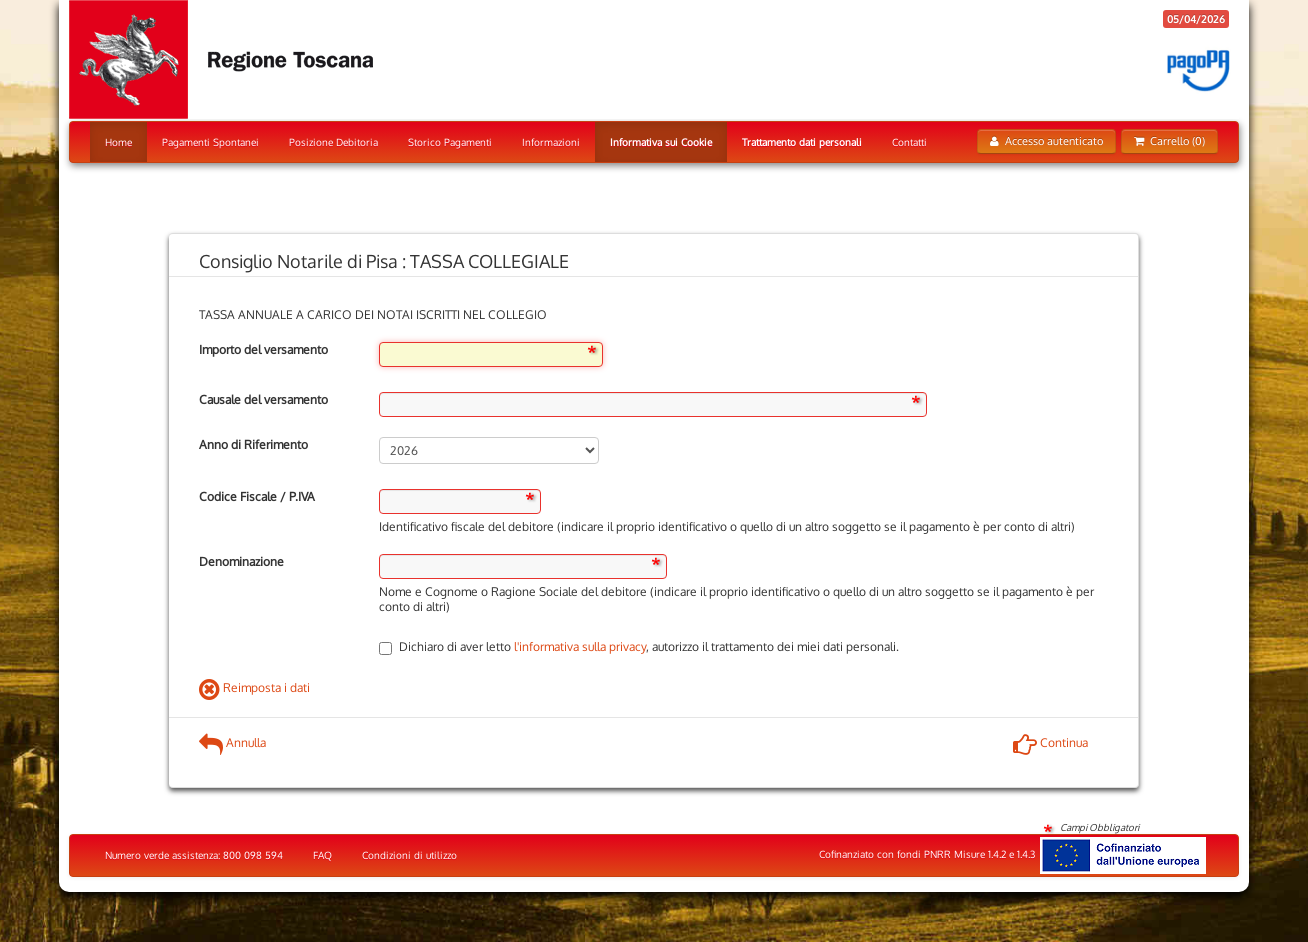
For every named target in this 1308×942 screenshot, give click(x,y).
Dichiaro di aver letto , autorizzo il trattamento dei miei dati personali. (639, 646)
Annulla (232, 742)
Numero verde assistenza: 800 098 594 (194, 855)
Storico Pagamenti (450, 142)
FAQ (322, 855)
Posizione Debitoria (333, 142)
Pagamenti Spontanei (210, 142)
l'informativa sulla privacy (580, 646)
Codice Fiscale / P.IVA (257, 496)
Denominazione (241, 561)
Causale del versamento (263, 399)
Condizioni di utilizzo (409, 855)
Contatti (909, 142)
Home (118, 142)
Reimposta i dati (254, 687)
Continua (1050, 742)
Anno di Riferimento (253, 444)
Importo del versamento (263, 349)
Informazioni (551, 142)
